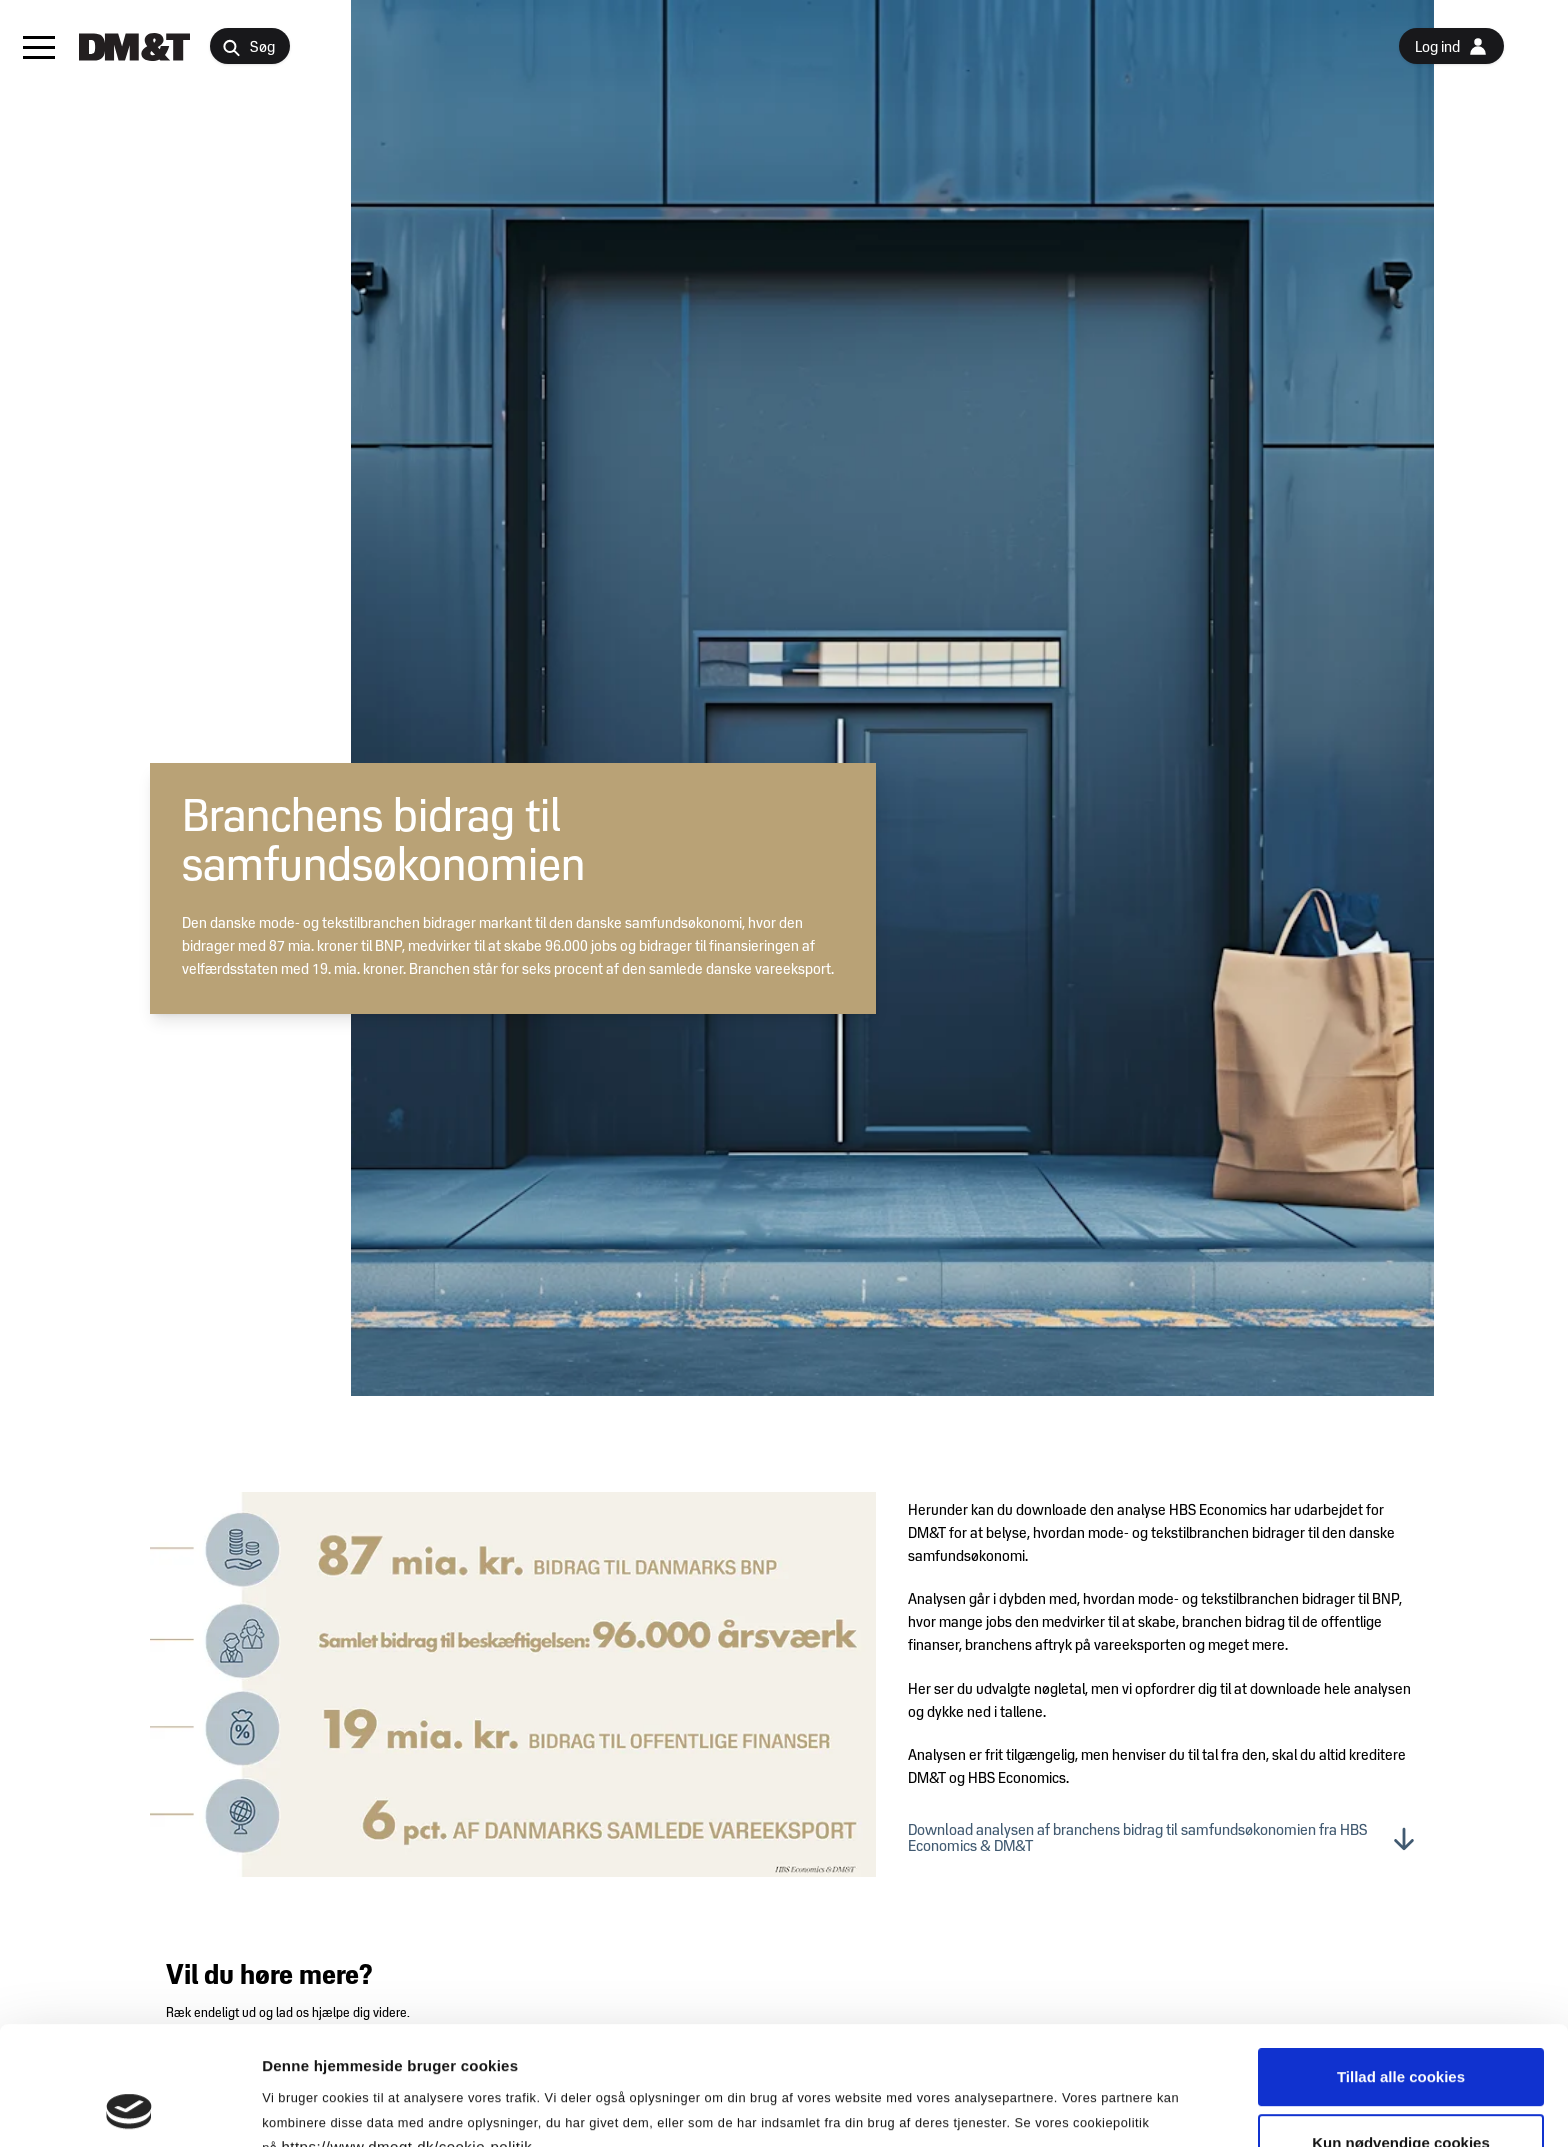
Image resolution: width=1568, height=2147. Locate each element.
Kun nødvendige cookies (1401, 2031)
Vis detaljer (1039, 2107)
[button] (39, 47)
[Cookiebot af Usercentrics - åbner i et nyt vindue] (129, 2108)
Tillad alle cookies (1401, 1965)
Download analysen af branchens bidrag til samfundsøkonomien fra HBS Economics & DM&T (1163, 1839)
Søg (248, 48)
